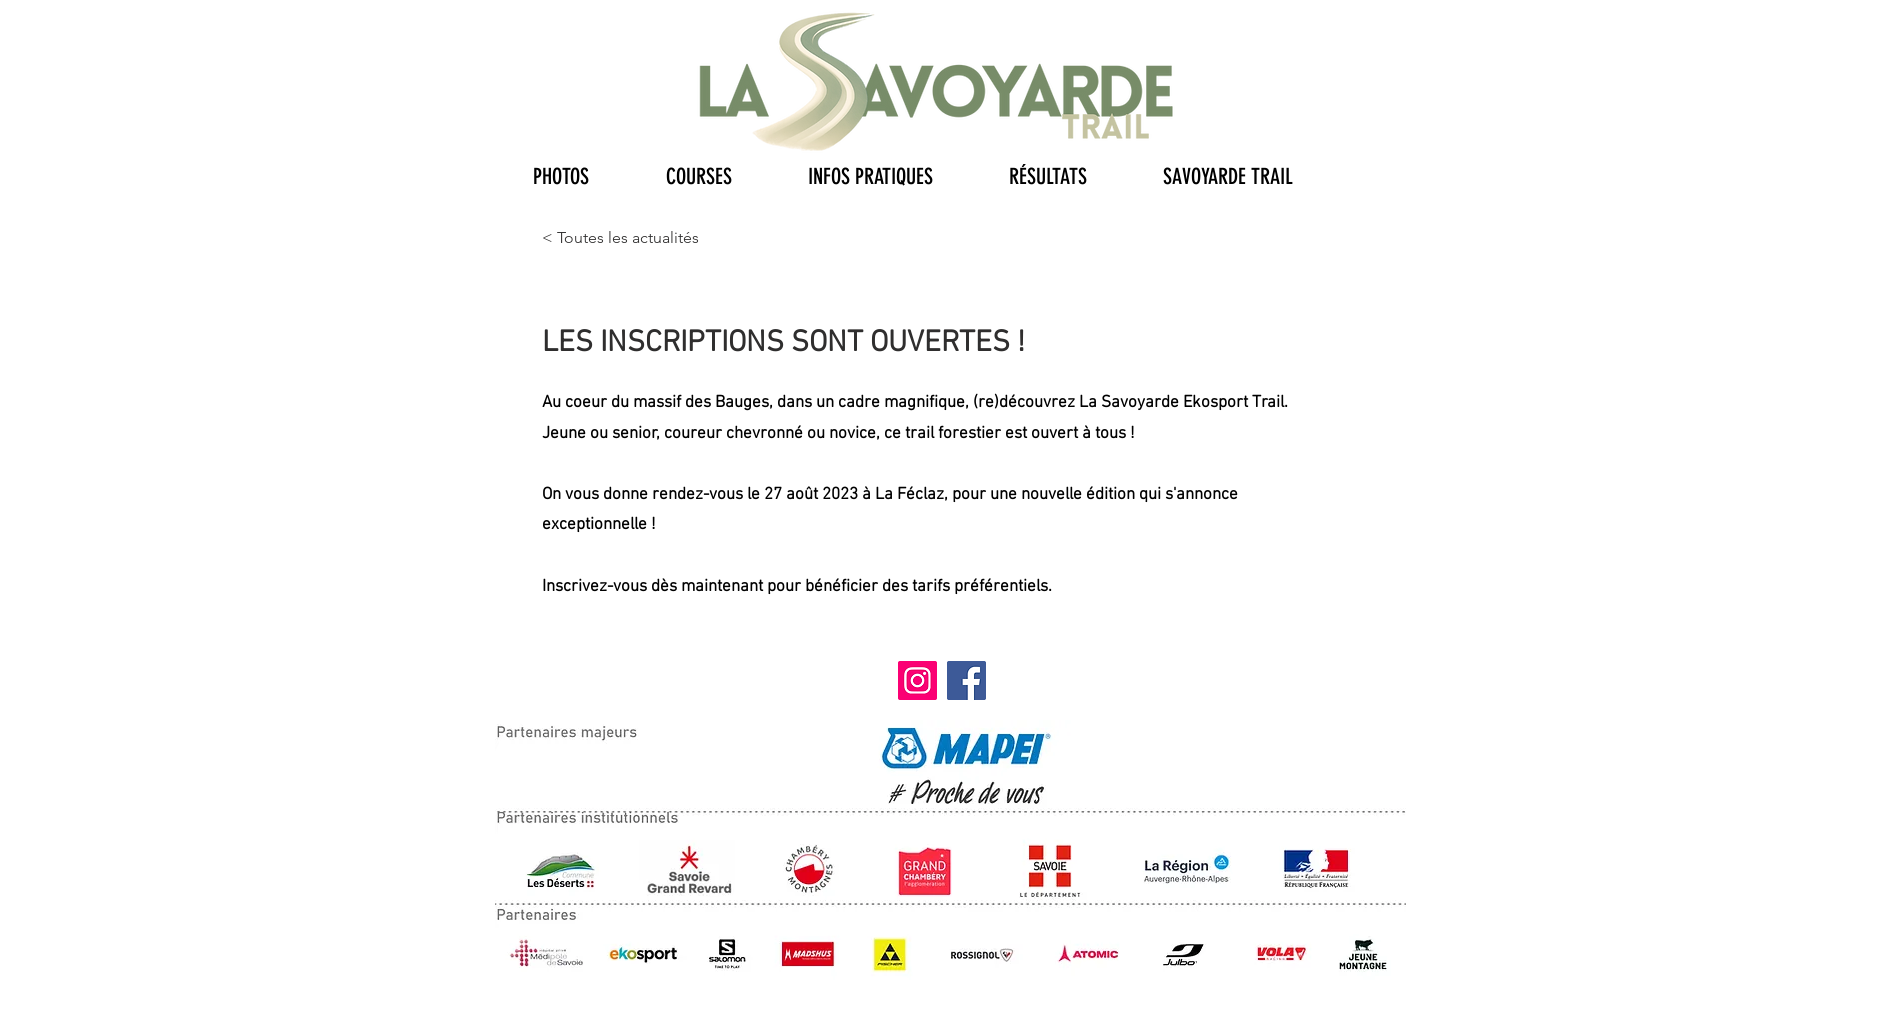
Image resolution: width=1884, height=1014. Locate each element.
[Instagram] (917, 680)
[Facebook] (966, 680)
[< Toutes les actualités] (620, 238)
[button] (584, 172)
